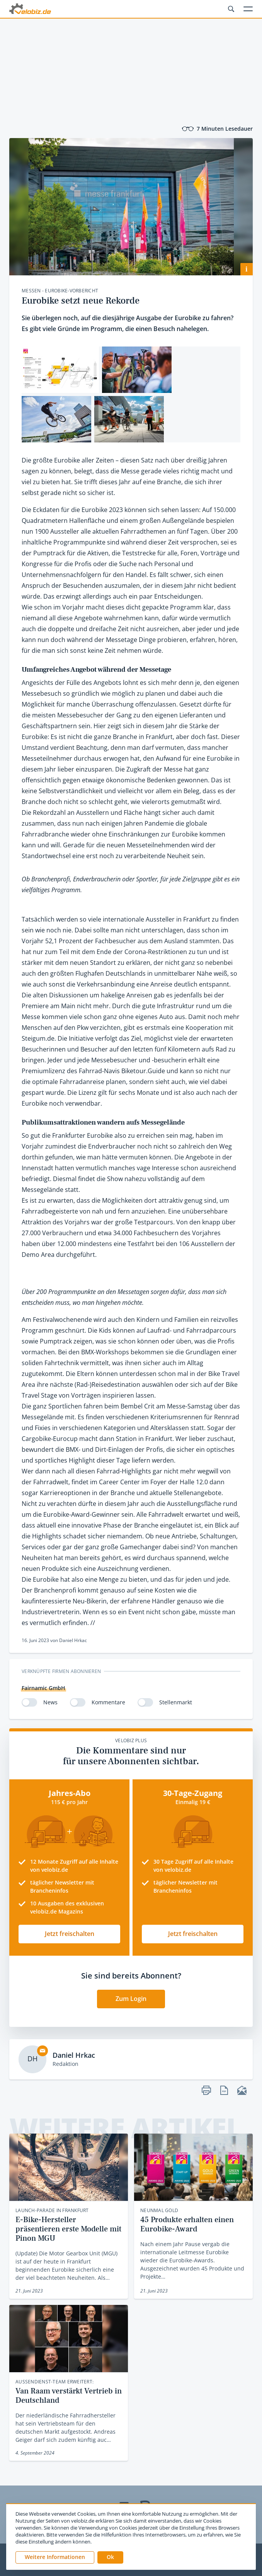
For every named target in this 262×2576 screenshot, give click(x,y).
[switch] (29, 1702)
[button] (110, 2557)
